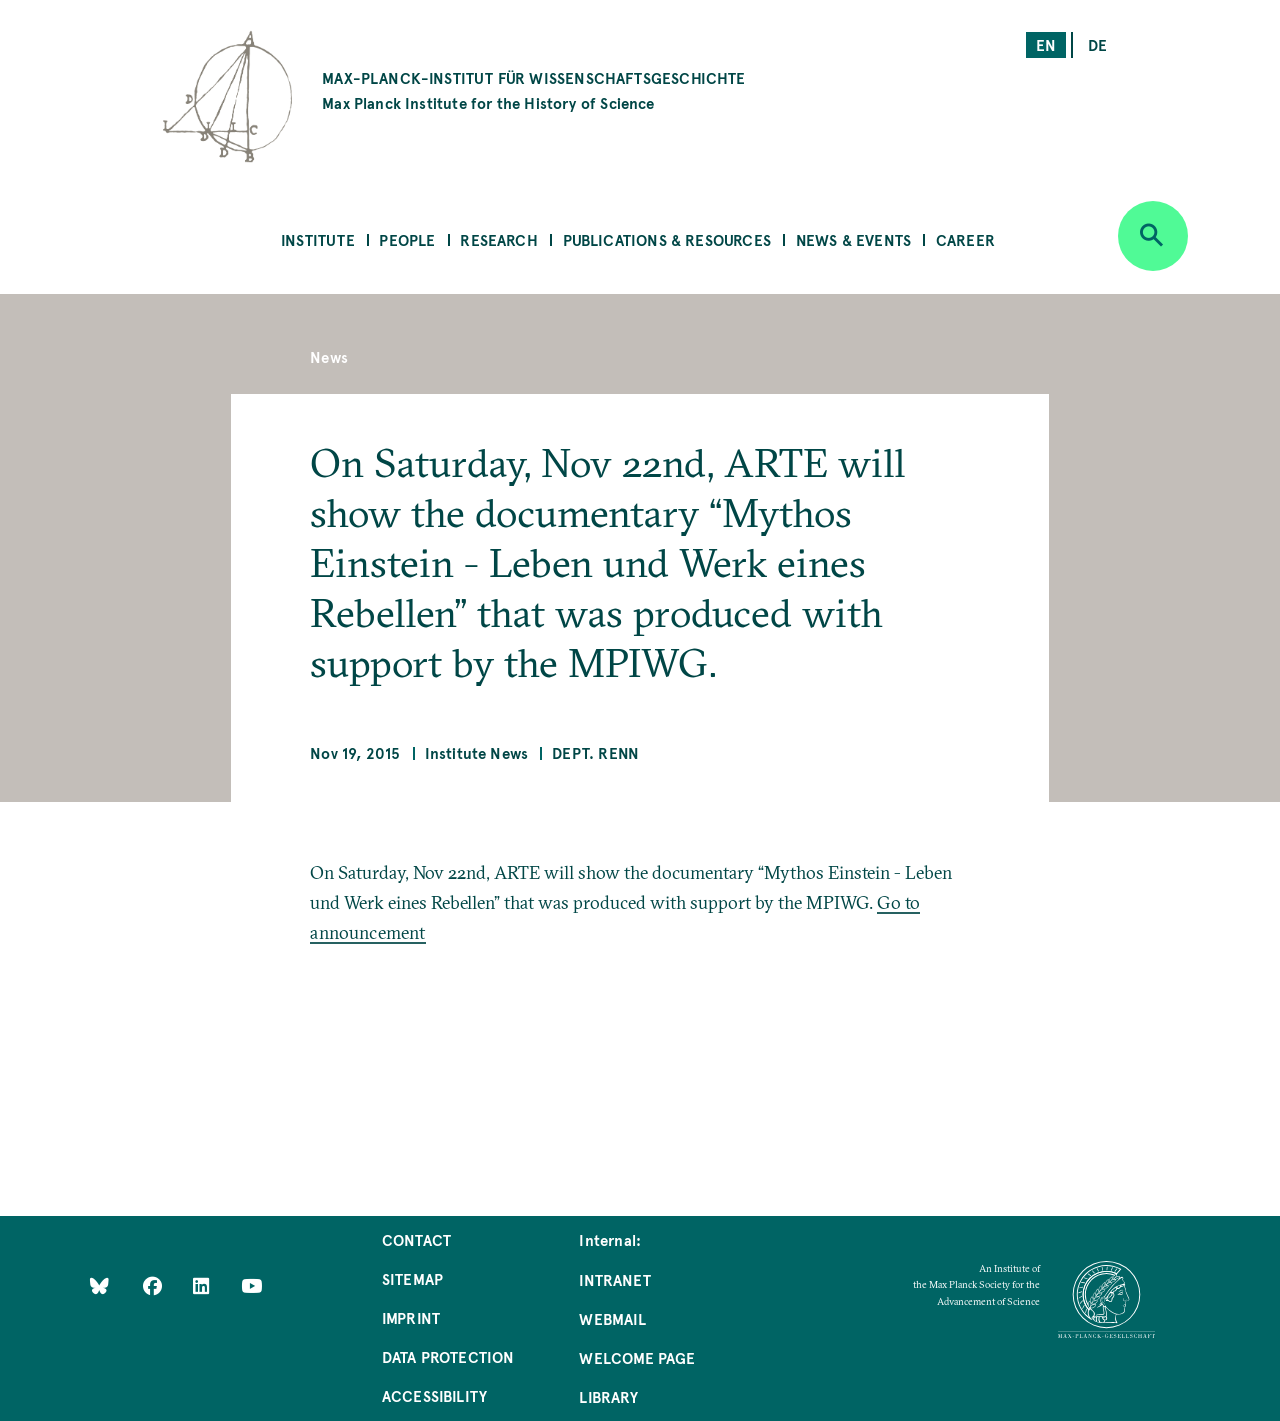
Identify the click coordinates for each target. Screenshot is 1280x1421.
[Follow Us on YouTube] (251, 1285)
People (407, 239)
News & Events (853, 239)
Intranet (614, 1279)
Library (608, 1396)
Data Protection (448, 1356)
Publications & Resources (667, 239)
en (1046, 44)
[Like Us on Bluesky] (99, 1285)
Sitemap (412, 1278)
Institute (318, 239)
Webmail (612, 1318)
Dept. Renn (595, 752)
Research (498, 239)
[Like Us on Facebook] (154, 1285)
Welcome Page (637, 1357)
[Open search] (1153, 236)
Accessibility (434, 1395)
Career (965, 239)
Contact (416, 1239)
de (1097, 44)
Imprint (411, 1317)
